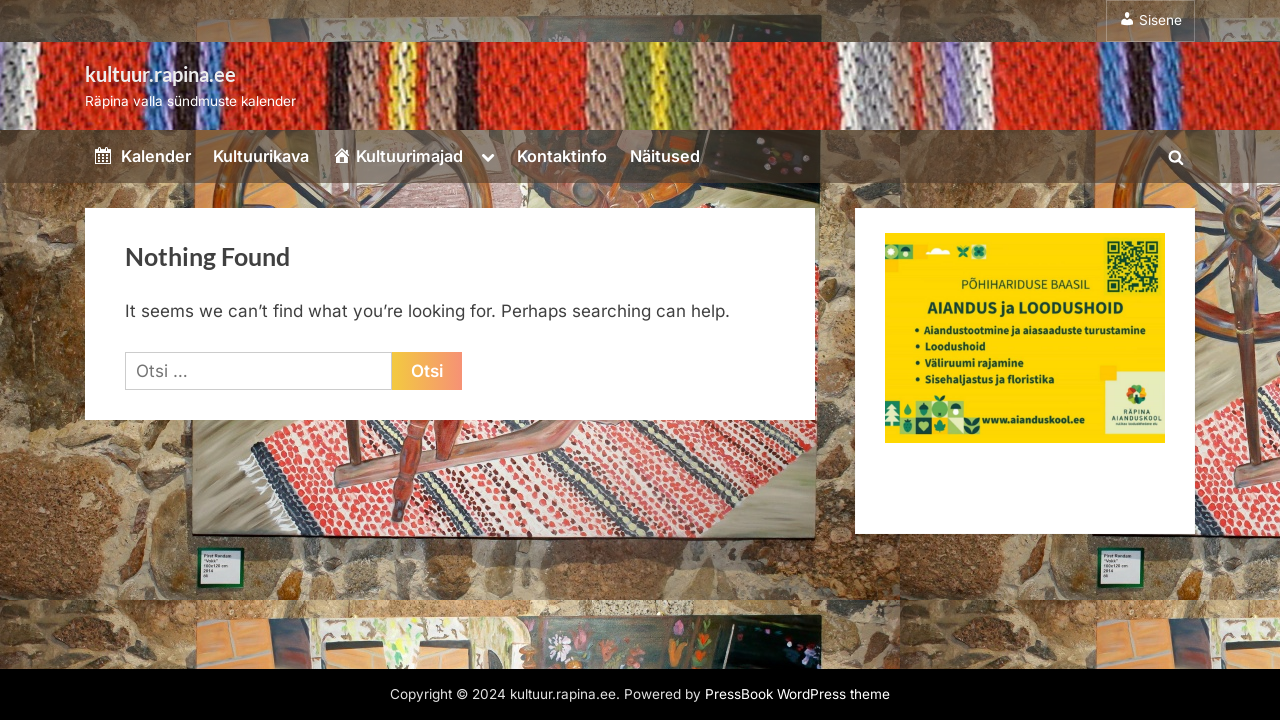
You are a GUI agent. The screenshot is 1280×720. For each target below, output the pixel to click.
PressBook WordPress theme (797, 694)
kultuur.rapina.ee (160, 74)
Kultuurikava (261, 156)
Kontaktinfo (562, 156)
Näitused (665, 156)
